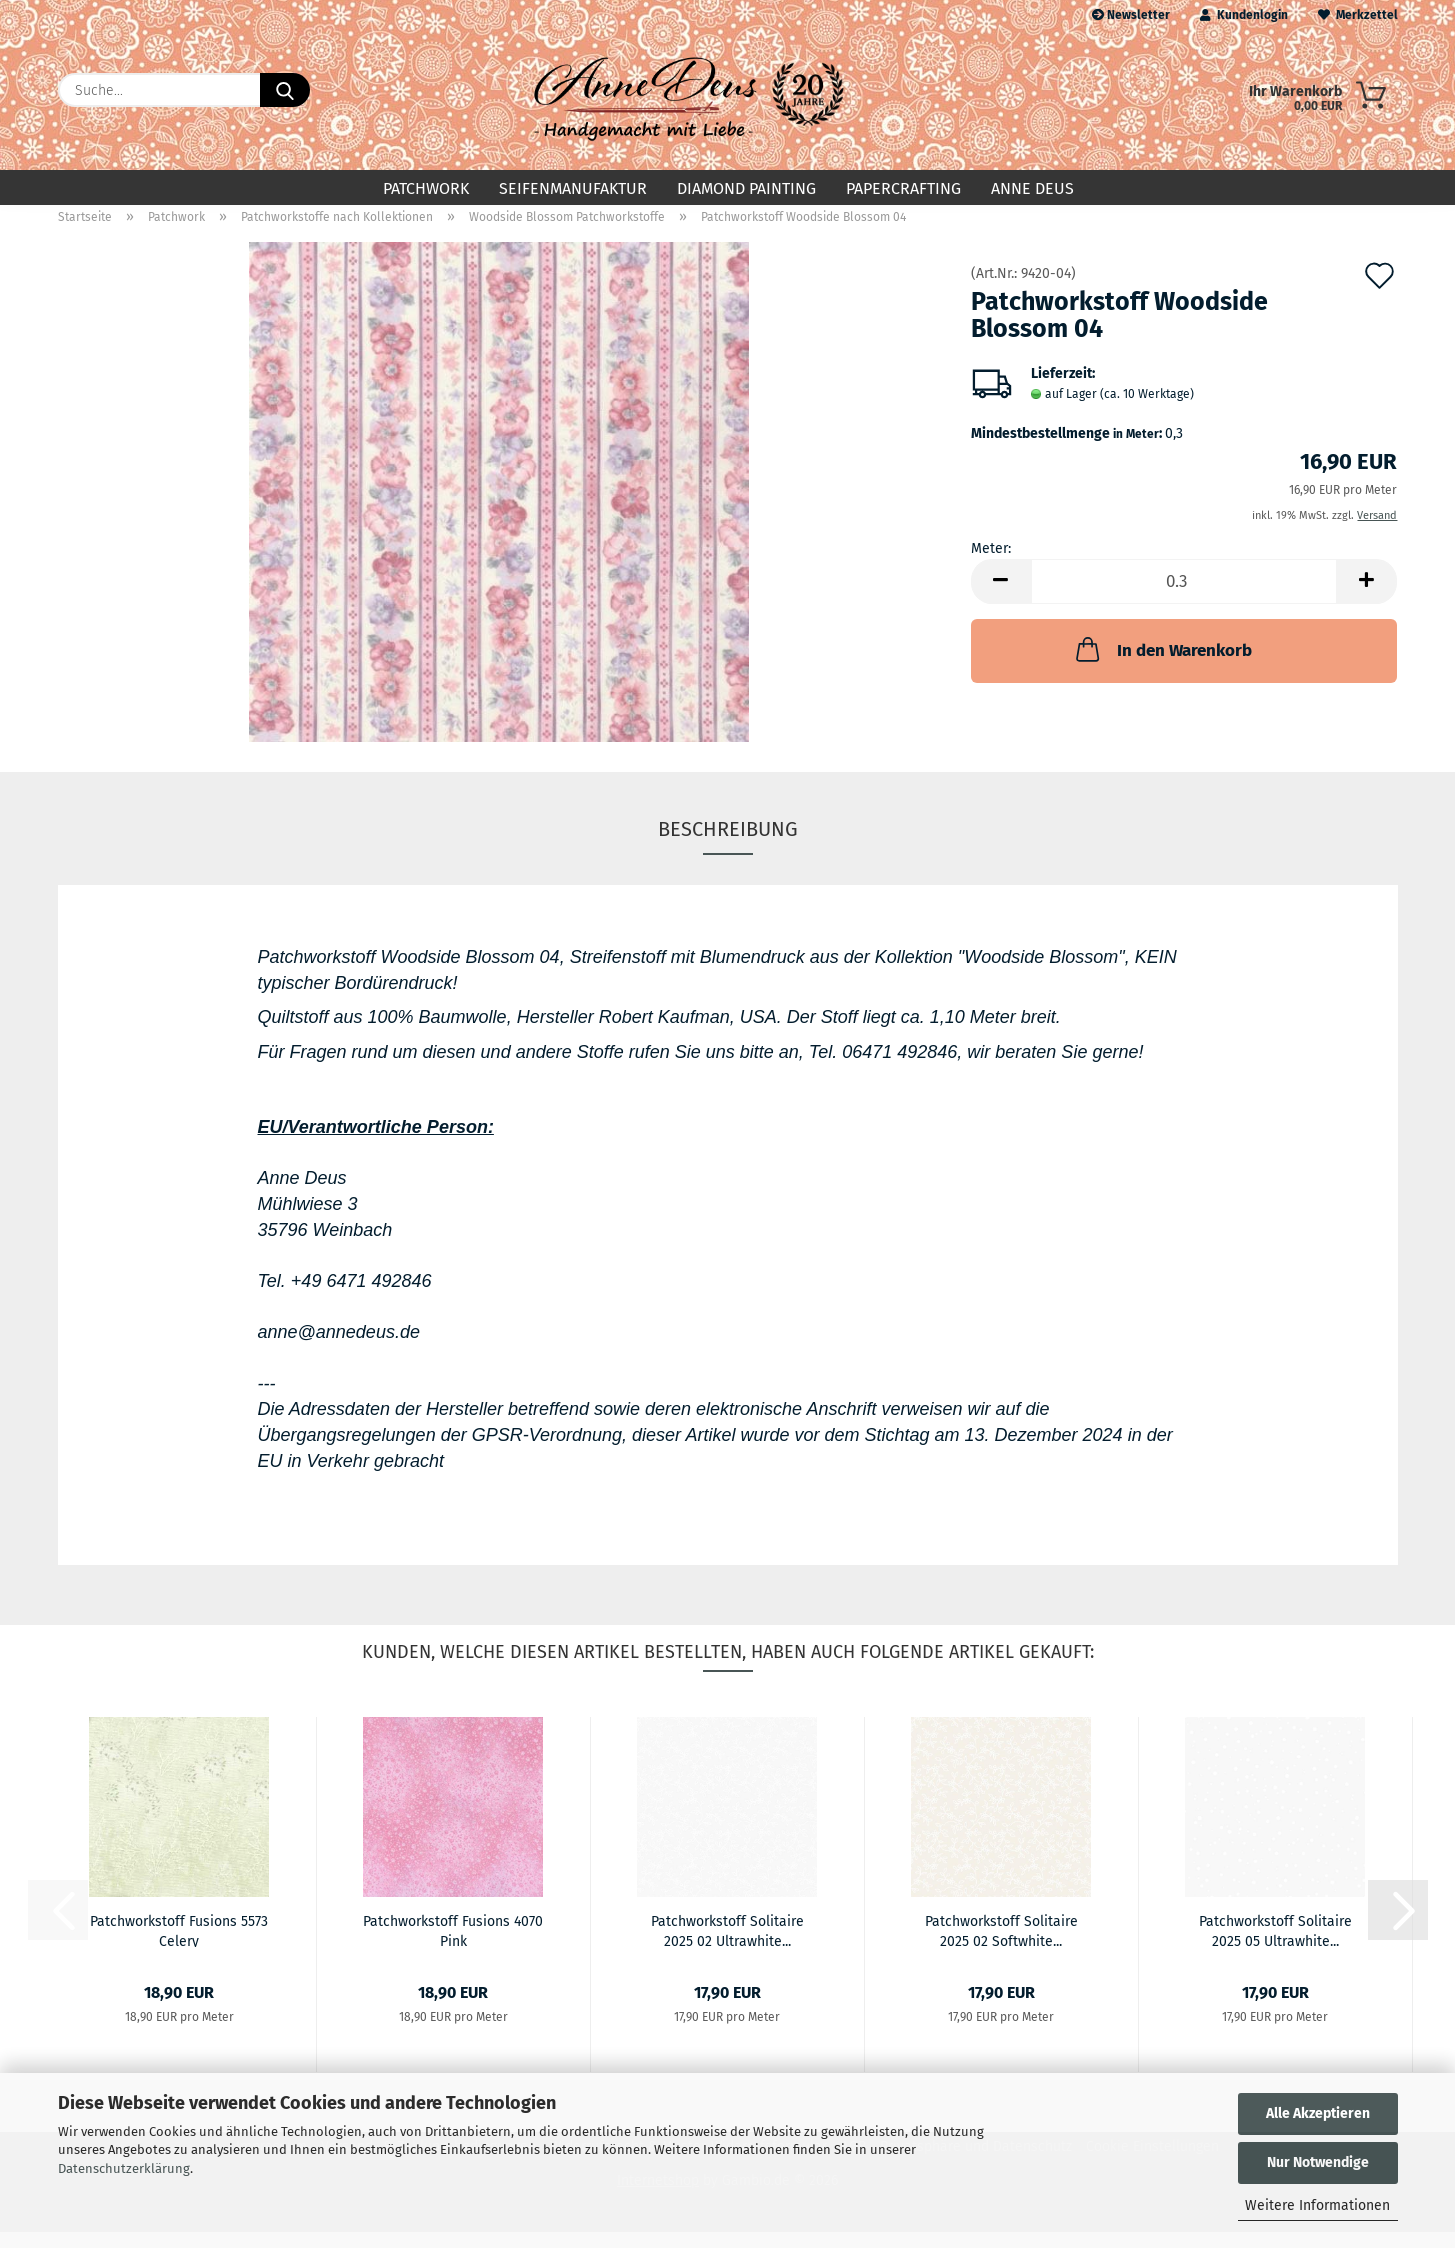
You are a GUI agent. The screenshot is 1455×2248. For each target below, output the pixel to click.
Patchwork (426, 188)
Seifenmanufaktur (573, 188)
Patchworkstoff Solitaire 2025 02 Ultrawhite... (727, 1946)
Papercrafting (903, 188)
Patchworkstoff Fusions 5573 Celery (179, 1946)
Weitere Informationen (1317, 2205)
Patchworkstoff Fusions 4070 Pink (453, 1946)
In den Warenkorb (1162, 665)
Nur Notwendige (1318, 2162)
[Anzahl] (1184, 597)
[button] (1001, 597)
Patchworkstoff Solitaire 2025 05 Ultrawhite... (1275, 1946)
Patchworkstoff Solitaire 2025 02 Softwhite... (1001, 1946)
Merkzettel (1358, 15)
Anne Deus (1032, 188)
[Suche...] (285, 90)
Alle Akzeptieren (1318, 2113)
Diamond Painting (746, 188)
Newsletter (1131, 15)
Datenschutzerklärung (124, 2168)
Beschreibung (728, 845)
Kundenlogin (1244, 15)
